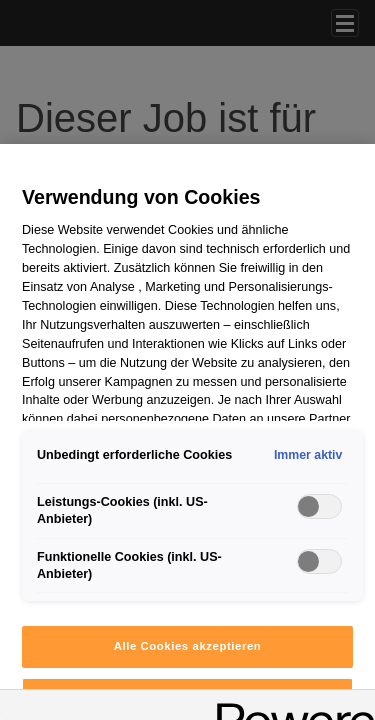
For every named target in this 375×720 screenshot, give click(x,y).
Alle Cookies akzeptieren (188, 646)
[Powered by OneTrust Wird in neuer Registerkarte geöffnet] (289, 707)
